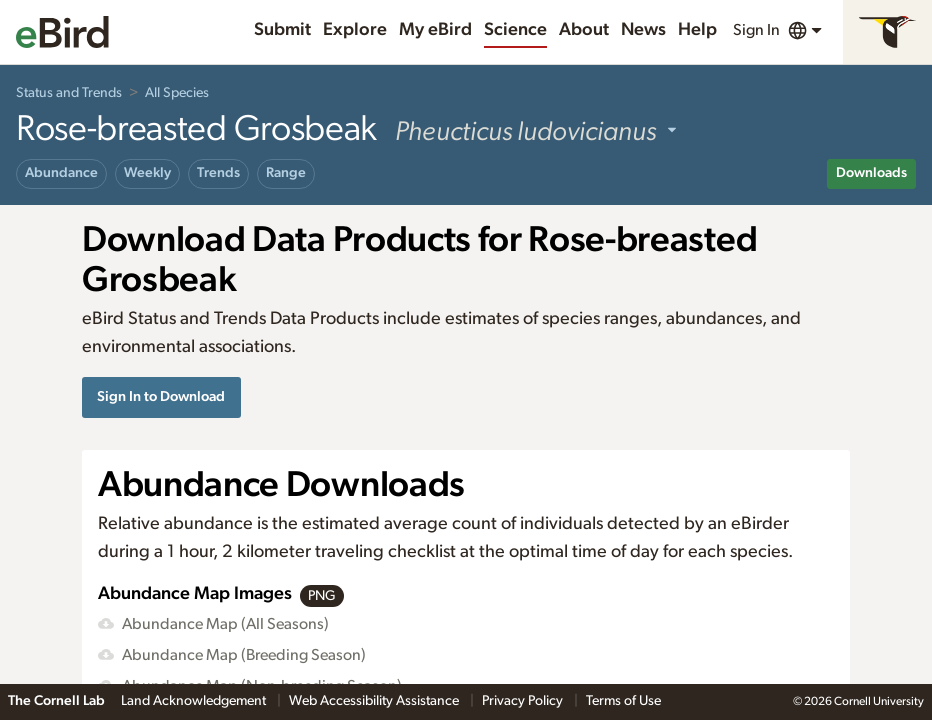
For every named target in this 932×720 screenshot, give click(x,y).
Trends (218, 173)
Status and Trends (69, 93)
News (643, 30)
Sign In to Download (161, 396)
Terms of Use (623, 701)
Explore (355, 30)
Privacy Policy (524, 701)
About (584, 30)
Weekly (147, 173)
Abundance (61, 173)
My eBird (435, 30)
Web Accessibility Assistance (375, 701)
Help (697, 30)
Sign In (756, 30)
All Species (177, 93)
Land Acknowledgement (195, 701)
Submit (282, 30)
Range (286, 173)
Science (515, 30)
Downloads (871, 173)
